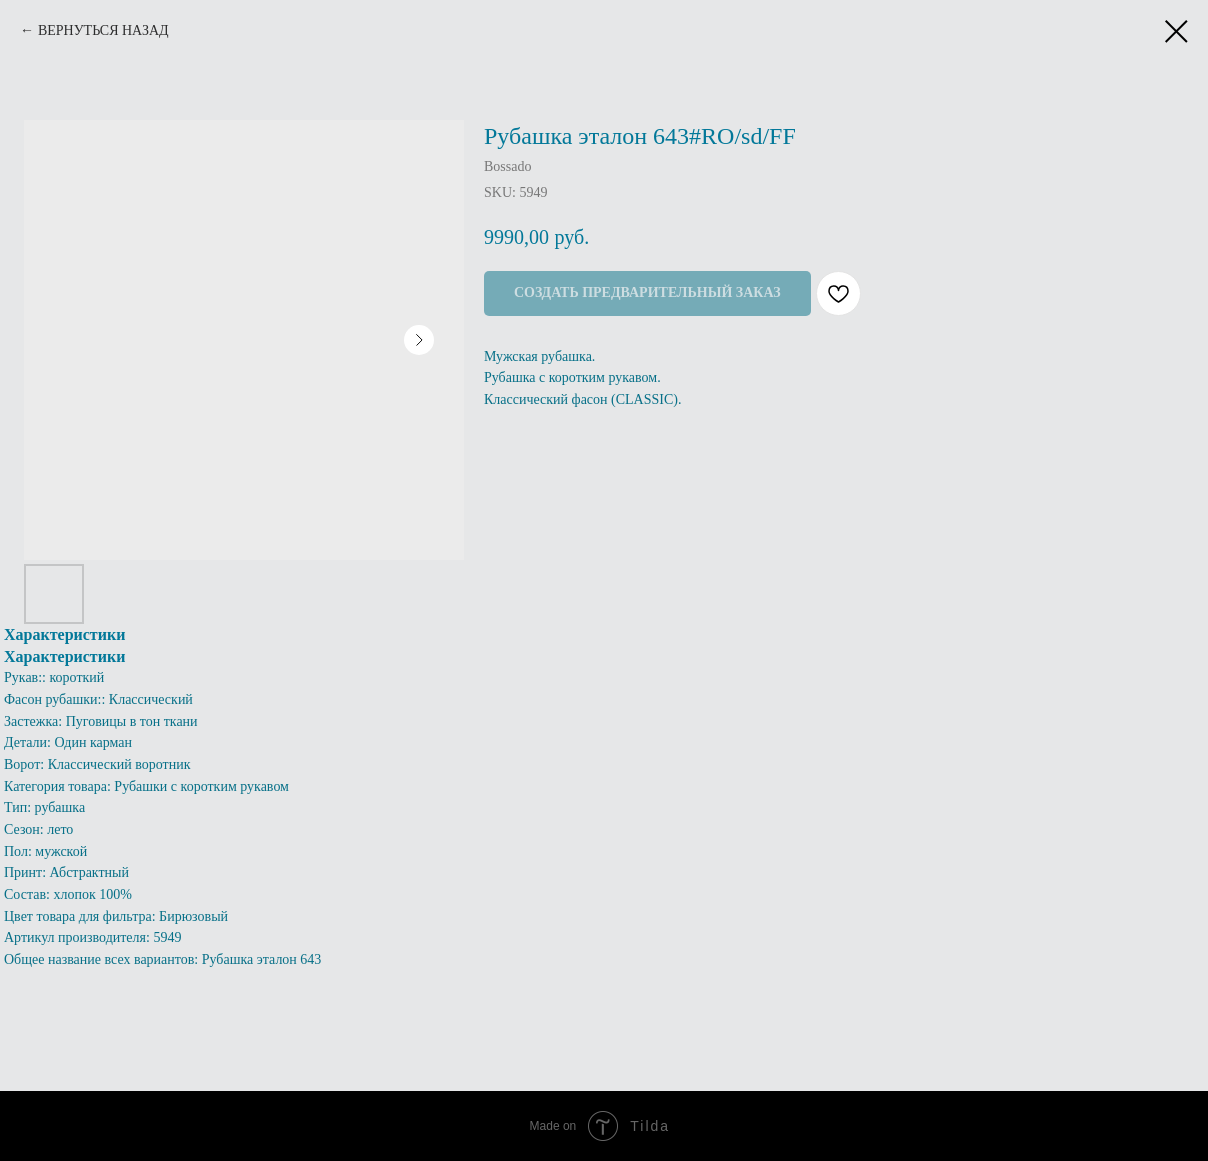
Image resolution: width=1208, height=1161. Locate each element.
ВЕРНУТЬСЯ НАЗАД (103, 30)
